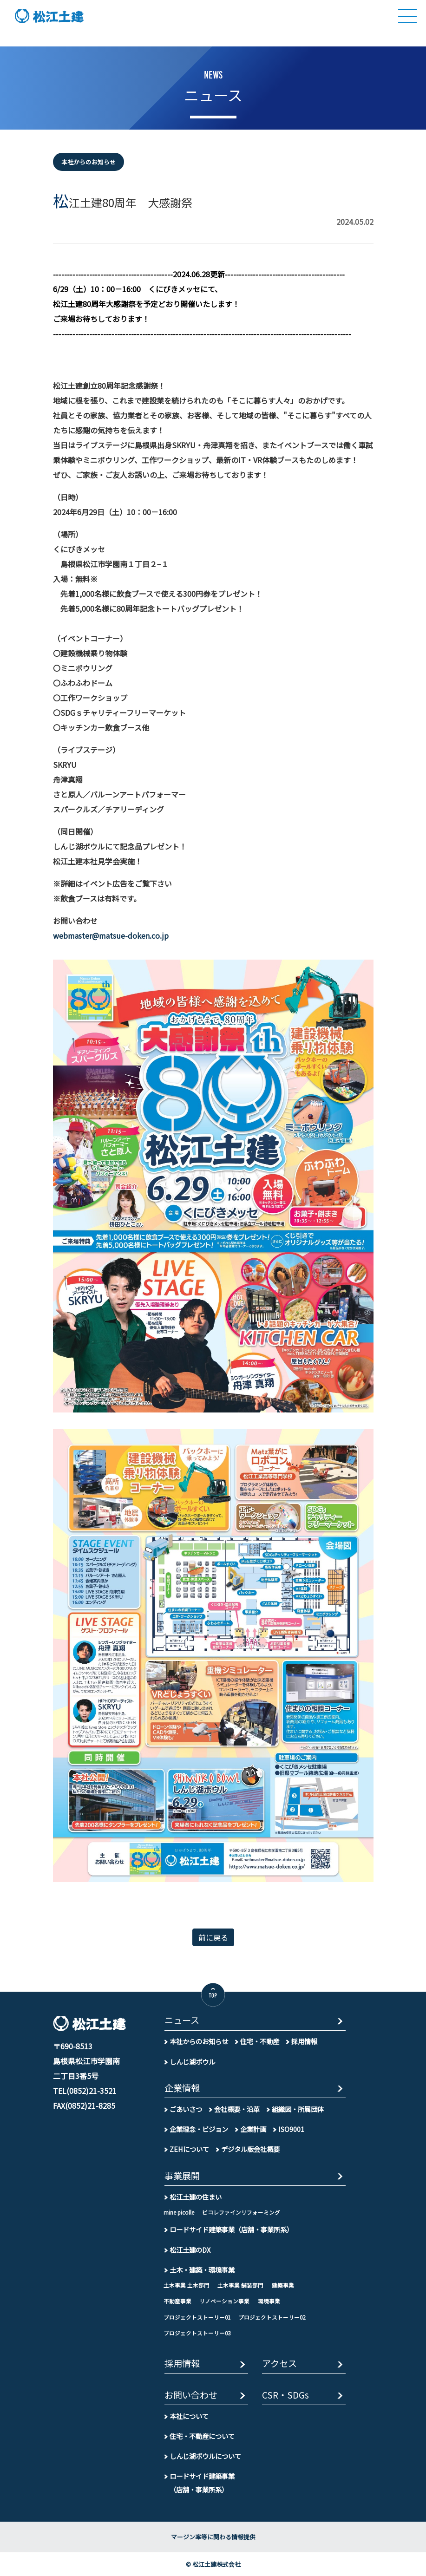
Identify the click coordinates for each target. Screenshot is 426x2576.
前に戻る (213, 1937)
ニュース (181, 2021)
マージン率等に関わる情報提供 (213, 2536)
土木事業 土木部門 (187, 2285)
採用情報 (304, 2041)
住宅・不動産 (259, 2041)
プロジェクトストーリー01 (197, 2317)
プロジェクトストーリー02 (271, 2317)
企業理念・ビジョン (199, 2129)
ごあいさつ (186, 2109)
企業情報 (182, 2088)
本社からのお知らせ (199, 2041)
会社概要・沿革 (237, 2109)
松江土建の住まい (196, 2197)
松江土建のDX (190, 2250)
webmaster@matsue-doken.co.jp (111, 935)
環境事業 (269, 2301)
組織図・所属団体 (298, 2109)
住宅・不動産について (202, 2436)
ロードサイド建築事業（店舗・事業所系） (231, 2229)
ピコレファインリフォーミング (241, 2212)
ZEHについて (189, 2149)
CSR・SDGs (285, 2395)
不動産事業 (177, 2301)
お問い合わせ (190, 2395)
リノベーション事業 (224, 2301)
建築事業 (283, 2285)
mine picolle (179, 2212)
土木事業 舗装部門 (240, 2285)
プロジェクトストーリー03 (197, 2333)
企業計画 (253, 2129)
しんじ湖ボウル (192, 2061)
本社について (189, 2416)
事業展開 (182, 2176)
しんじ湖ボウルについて (205, 2456)
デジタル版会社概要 (250, 2149)
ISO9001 (291, 2129)
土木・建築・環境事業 (202, 2270)
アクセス (279, 2364)
